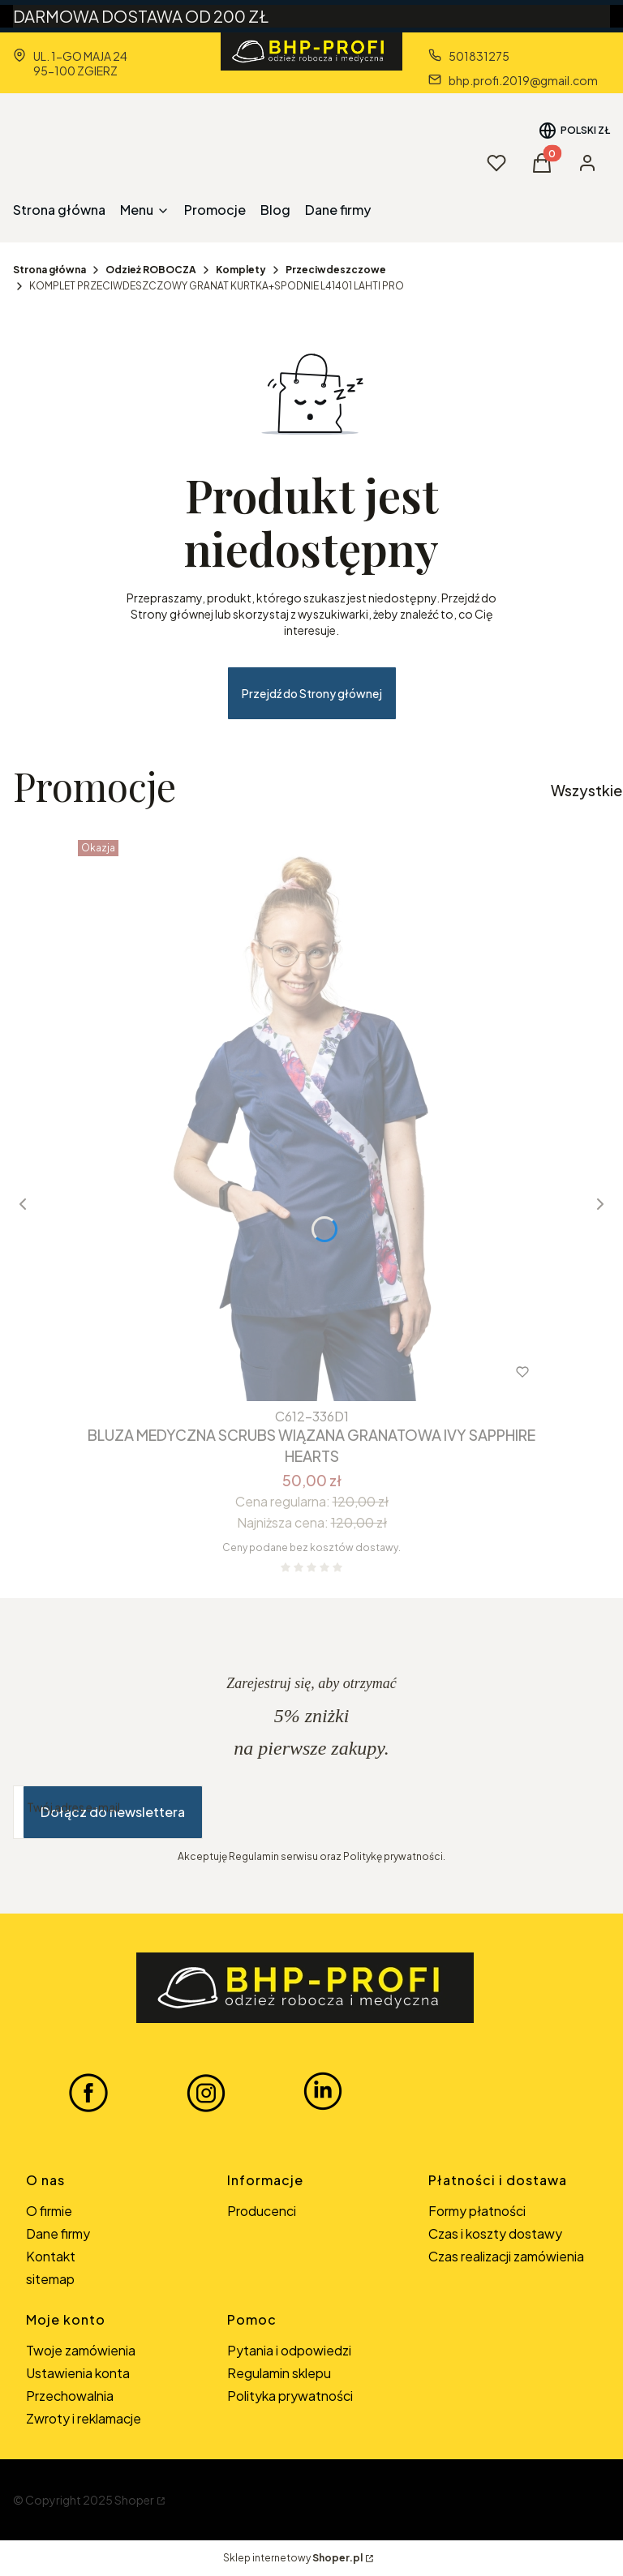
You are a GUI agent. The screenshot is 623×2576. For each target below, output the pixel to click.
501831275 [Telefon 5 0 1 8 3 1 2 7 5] (479, 56)
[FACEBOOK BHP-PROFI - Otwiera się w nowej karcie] (88, 2091)
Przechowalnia (70, 2395)
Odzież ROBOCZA (150, 270)
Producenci (261, 2210)
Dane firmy (58, 2233)
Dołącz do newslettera (113, 1811)
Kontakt (50, 2256)
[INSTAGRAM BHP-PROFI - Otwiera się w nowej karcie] (206, 2091)
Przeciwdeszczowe (336, 270)
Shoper (134, 2499)
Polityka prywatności (290, 2395)
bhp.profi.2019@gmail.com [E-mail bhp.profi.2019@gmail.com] (523, 80)
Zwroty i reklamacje (83, 2418)
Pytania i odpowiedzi (289, 2350)
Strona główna (49, 270)
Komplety (241, 270)
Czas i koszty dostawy (495, 2233)
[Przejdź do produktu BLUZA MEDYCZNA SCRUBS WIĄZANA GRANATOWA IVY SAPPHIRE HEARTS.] (311, 1117)
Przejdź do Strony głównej (312, 693)
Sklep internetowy (293, 2558)
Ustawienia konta (78, 2372)
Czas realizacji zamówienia (506, 2256)
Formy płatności (477, 2210)
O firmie (49, 2210)
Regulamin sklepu (279, 2372)
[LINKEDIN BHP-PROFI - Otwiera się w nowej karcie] (323, 2091)
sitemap (50, 2278)
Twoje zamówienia (80, 2350)
